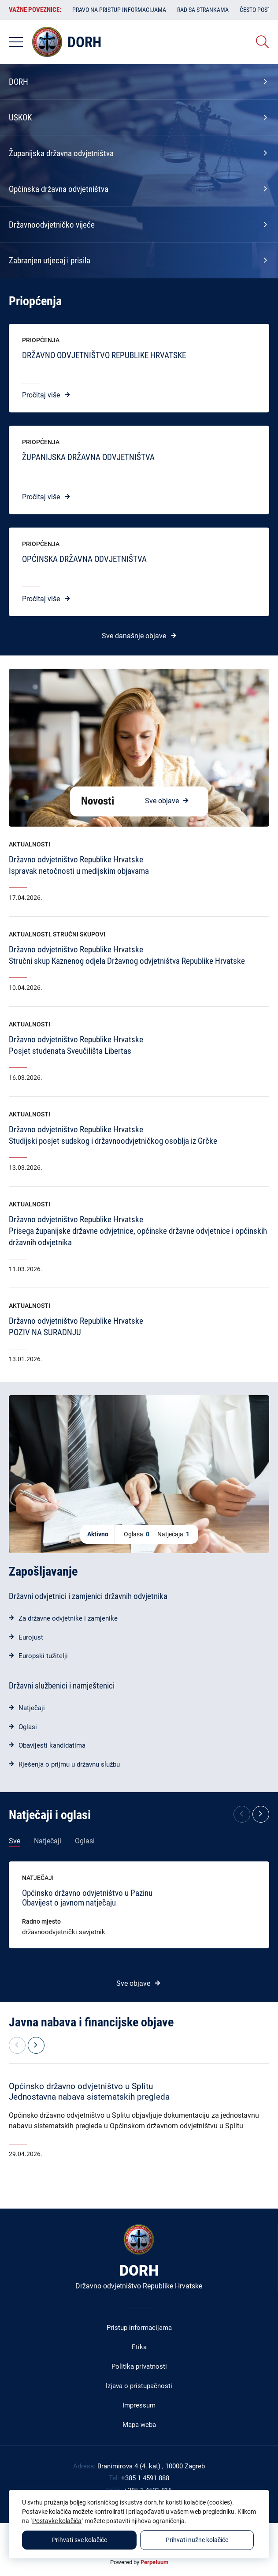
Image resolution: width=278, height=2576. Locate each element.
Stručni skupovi (79, 934)
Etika (139, 2347)
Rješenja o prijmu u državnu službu (69, 1764)
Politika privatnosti (139, 2366)
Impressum (139, 2405)
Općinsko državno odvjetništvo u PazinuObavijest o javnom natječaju (87, 1898)
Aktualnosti (29, 844)
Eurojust (31, 1637)
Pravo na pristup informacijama (119, 9)
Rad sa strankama (203, 9)
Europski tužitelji (43, 1656)
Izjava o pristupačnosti (139, 2386)
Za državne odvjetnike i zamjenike (68, 1618)
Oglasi (28, 1727)
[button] (260, 1814)
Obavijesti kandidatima (52, 1745)
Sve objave (162, 801)
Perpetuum (154, 2562)
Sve (14, 1841)
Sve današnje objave (134, 636)
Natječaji (32, 1708)
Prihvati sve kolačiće (79, 2539)
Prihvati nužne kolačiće (197, 2539)
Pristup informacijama (139, 2328)
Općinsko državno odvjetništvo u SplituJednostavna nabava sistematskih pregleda (89, 2091)
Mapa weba (139, 2425)
